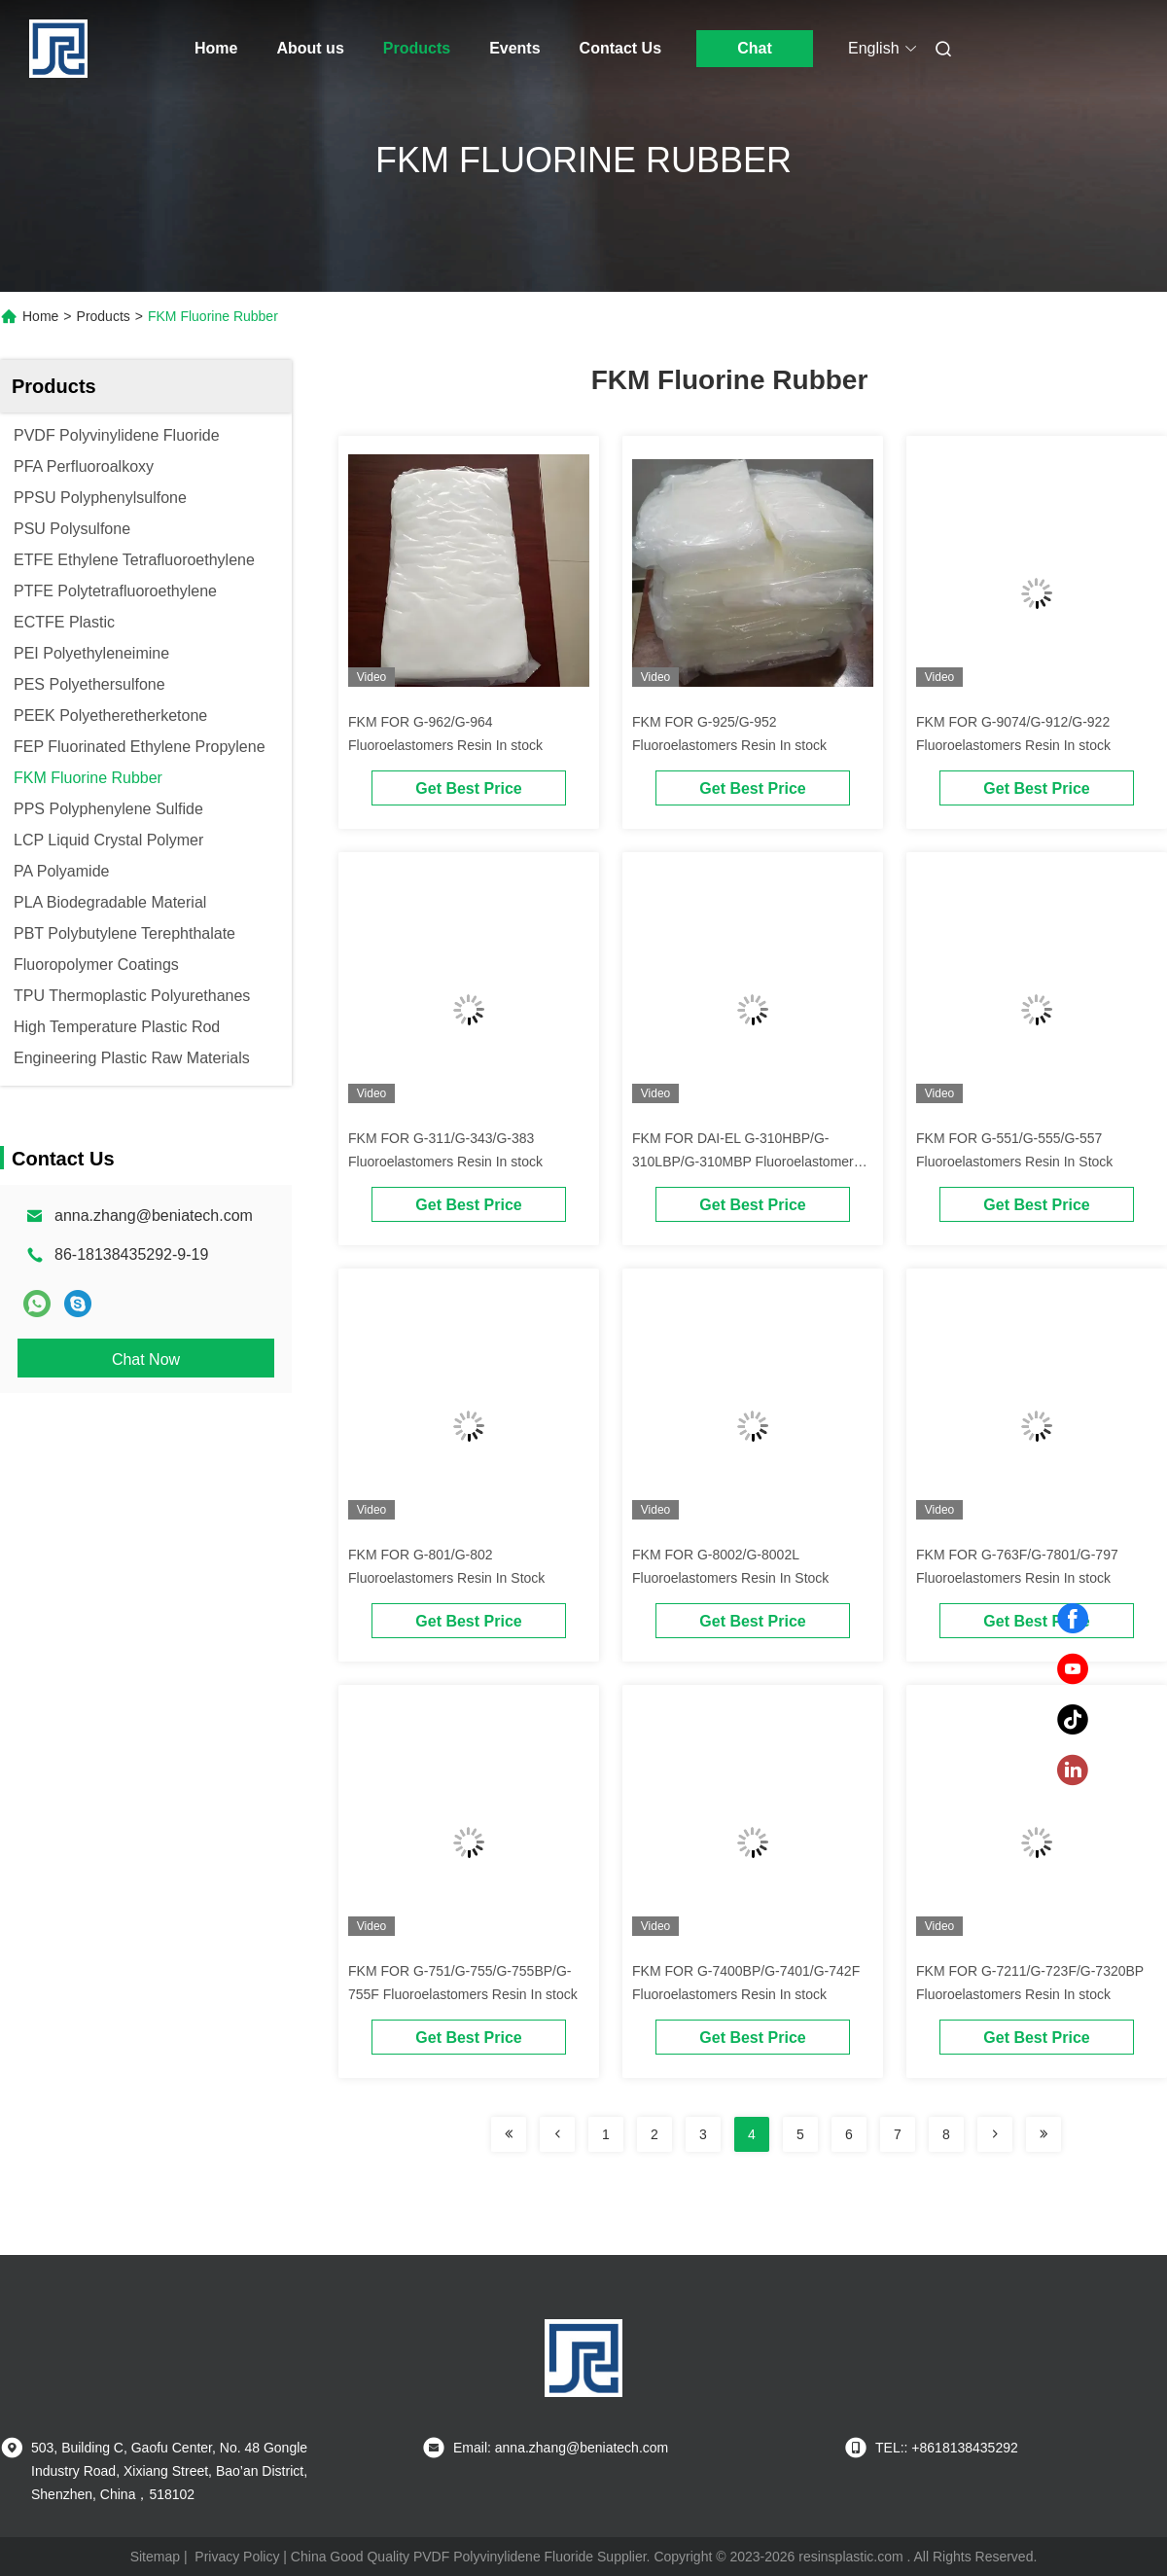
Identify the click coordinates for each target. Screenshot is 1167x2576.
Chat (754, 48)
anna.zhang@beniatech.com (153, 1215)
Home (215, 48)
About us (309, 48)
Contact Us (620, 48)
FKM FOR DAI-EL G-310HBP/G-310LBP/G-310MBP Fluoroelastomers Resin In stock (746, 1161)
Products (416, 48)
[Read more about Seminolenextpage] (508, 2134)
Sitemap (155, 2556)
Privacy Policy (236, 2556)
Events (514, 48)
